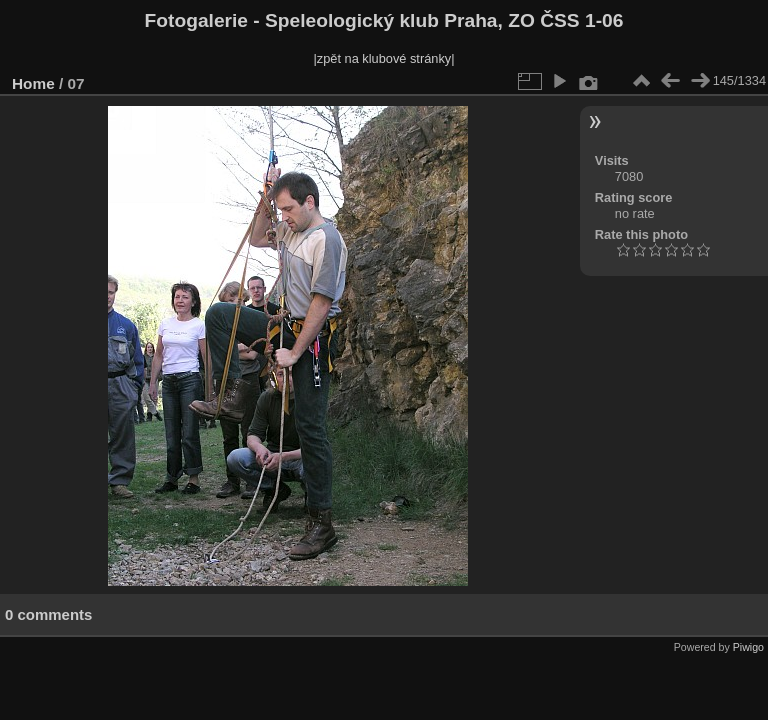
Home (33, 83)
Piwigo (748, 647)
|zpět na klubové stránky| (383, 58)
